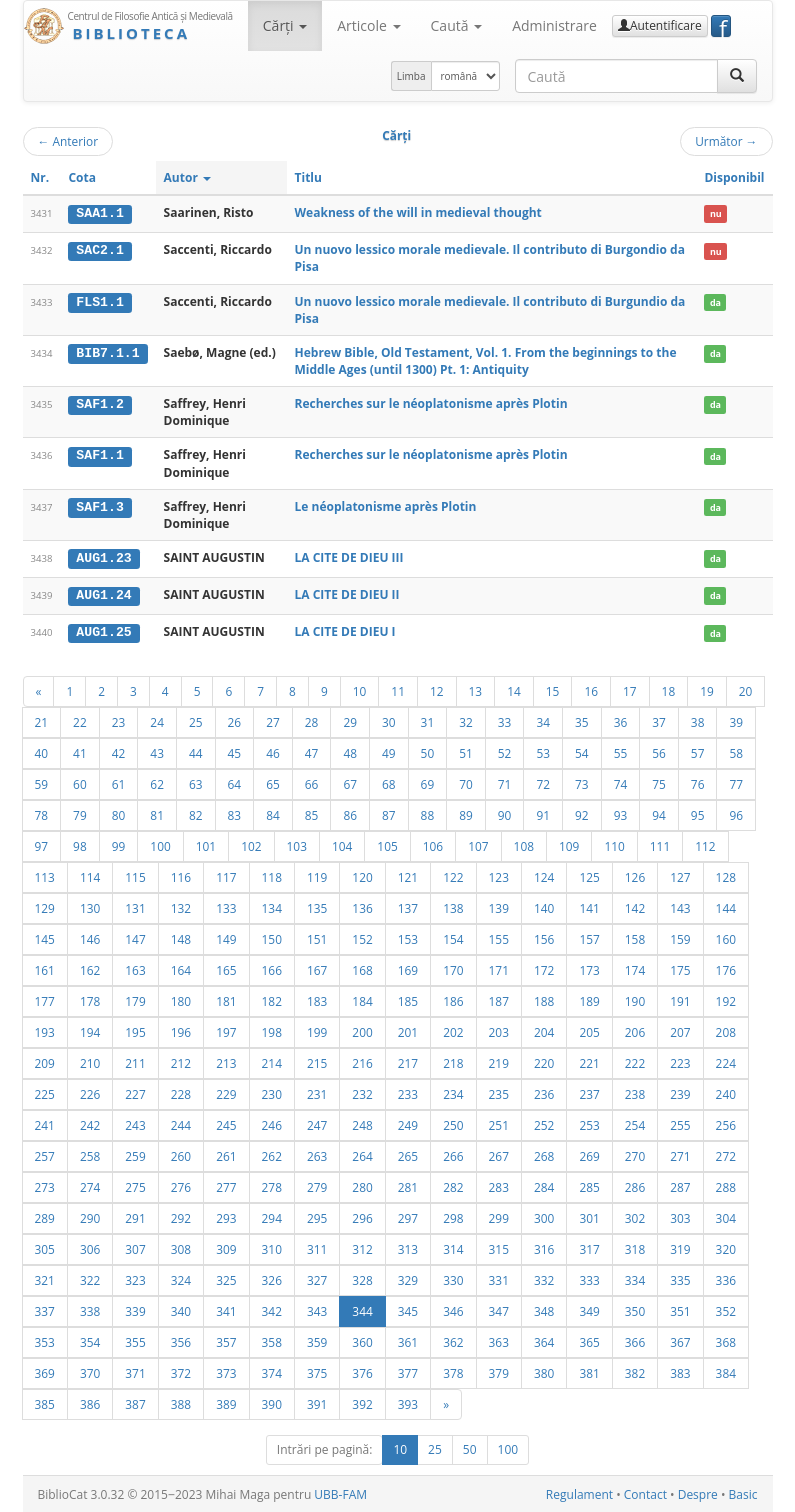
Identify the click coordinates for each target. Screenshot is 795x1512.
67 (350, 783)
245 (226, 1124)
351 (680, 1310)
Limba (411, 76)
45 (235, 752)
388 (181, 1403)
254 (635, 1124)
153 (408, 938)
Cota (82, 177)
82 (196, 814)
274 (90, 1186)
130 (90, 907)
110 (614, 845)
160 (726, 938)
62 (157, 783)
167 (317, 969)
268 (544, 1155)
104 (342, 845)
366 (635, 1341)
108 (524, 845)
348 (544, 1310)
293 (226, 1217)
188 (544, 1000)
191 (680, 1000)
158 (635, 938)
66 (312, 783)
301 (589, 1217)
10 (360, 690)
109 (569, 845)
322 (90, 1279)
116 (181, 876)
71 (505, 783)
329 (408, 1279)
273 (45, 1186)
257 (45, 1155)
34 (543, 721)
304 (726, 1217)
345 (408, 1310)
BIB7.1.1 (107, 352)
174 (635, 969)
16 (591, 690)
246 (272, 1124)
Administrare (554, 25)
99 (119, 845)
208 (726, 1031)
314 (453, 1248)
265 (408, 1155)
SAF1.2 (99, 404)
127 (680, 876)
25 (196, 721)
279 (317, 1186)
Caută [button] (457, 25)
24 (157, 721)
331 (499, 1279)
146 (90, 938)
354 (90, 1341)
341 (226, 1310)
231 (317, 1093)
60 (80, 783)
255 (680, 1124)
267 (499, 1155)
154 (453, 938)
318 (635, 1248)
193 (45, 1031)
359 (317, 1341)
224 (726, 1062)
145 (45, 938)
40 (42, 752)
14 (514, 690)
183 (317, 1000)
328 (362, 1279)
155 (499, 938)
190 (635, 1000)
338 (90, 1310)
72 (543, 783)
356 (181, 1341)
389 (226, 1403)
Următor (726, 141)
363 (499, 1341)
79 (80, 814)
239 (680, 1093)
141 (589, 907)
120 (362, 876)
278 (272, 1186)
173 (589, 969)
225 (45, 1093)
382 (635, 1372)
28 (312, 721)
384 (726, 1372)
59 (42, 783)
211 (135, 1062)
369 (45, 1372)
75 (659, 783)
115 (135, 876)
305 (45, 1248)
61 (119, 783)
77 (736, 783)
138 (453, 907)
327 (317, 1279)
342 (272, 1310)
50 (428, 752)
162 (90, 969)
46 (273, 752)
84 (273, 814)
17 (630, 690)
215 (317, 1062)
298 (453, 1217)
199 (317, 1031)
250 (453, 1124)
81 (157, 814)
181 (226, 1000)
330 (453, 1279)
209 (45, 1062)
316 (544, 1248)
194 (90, 1031)
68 (389, 783)
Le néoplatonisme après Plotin (386, 505)
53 (543, 752)
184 (362, 1000)
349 (589, 1310)
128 (726, 876)
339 (135, 1310)
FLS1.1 (99, 301)
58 (736, 752)
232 (362, 1093)
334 (635, 1279)
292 (181, 1217)
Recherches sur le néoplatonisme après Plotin (431, 403)
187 (499, 1000)
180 (181, 1000)
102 (251, 845)
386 (90, 1403)
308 (181, 1248)
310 (272, 1248)
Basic (743, 1493)
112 (705, 845)
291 (135, 1217)
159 (680, 938)
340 (181, 1310)
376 (362, 1372)
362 (453, 1341)
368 (726, 1341)
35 (582, 721)
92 (582, 814)
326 (272, 1279)
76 (698, 783)
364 (544, 1341)
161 (45, 969)
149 (226, 938)
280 (362, 1186)
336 (726, 1279)
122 (453, 876)
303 (680, 1217)
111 (660, 845)
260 (181, 1155)
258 (90, 1155)
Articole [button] (368, 25)
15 (553, 690)
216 (362, 1062)
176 (726, 969)
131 (135, 907)
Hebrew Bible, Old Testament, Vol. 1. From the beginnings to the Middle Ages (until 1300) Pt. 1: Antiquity (486, 360)
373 (226, 1372)
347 (499, 1310)
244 (181, 1124)
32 (466, 721)
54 (582, 752)
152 (362, 938)
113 (45, 876)
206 (635, 1031)
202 (453, 1031)
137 (408, 907)
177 (45, 1000)
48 (350, 752)
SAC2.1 (99, 250)
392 (362, 1403)
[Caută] (737, 76)
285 (589, 1186)
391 (317, 1403)
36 (621, 721)
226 (90, 1093)
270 (635, 1155)
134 (272, 907)
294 (272, 1217)
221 (589, 1062)
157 (589, 938)
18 (669, 690)
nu (716, 213)
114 (90, 876)
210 (90, 1062)
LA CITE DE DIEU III (349, 557)
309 (226, 1248)
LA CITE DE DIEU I (345, 630)
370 (90, 1372)
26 (235, 721)
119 (317, 876)
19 (707, 690)
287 (680, 1186)
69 (428, 783)
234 (453, 1093)
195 (135, 1031)
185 (408, 1000)
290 (90, 1217)
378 (453, 1372)
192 (726, 1000)
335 (680, 1279)
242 (90, 1124)
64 (235, 783)
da (715, 301)
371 (135, 1372)
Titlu (308, 177)
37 (659, 721)
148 (181, 938)
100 (160, 845)
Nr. (40, 177)
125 (589, 876)
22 (80, 721)
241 (45, 1124)
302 (635, 1217)
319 (680, 1248)
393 (408, 1403)
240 (726, 1093)
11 (398, 690)
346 (453, 1310)
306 (90, 1248)
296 (362, 1217)
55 (621, 752)
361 (408, 1341)
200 (362, 1031)
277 (226, 1186)
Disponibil (734, 177)
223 (680, 1062)
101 (206, 845)
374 (272, 1372)
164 (181, 969)
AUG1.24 (103, 594)
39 (736, 721)
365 (589, 1341)
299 (499, 1217)
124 (544, 876)
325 (226, 1279)
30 (389, 721)
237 (589, 1093)
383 (680, 1372)
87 (389, 814)
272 (726, 1155)
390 (272, 1403)
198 (272, 1031)
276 (181, 1186)
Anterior (68, 141)
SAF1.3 (99, 506)
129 (45, 907)
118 (272, 876)
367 (680, 1341)
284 (544, 1186)
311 (317, 1248)
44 (196, 752)
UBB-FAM (340, 1493)
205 (589, 1031)
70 (466, 783)
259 (135, 1155)
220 (544, 1062)
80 (119, 814)
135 (317, 907)
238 (635, 1093)
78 (42, 814)
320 (726, 1248)
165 (226, 969)
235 (499, 1093)
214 (272, 1062)
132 (181, 907)
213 (226, 1062)
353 (45, 1341)
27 (273, 721)
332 (544, 1279)
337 (45, 1310)
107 (478, 845)
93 (621, 814)
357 (226, 1341)
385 (45, 1403)
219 (499, 1062)
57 (698, 752)
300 (544, 1217)
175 (680, 969)
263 (317, 1155)
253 (589, 1124)
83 (235, 814)
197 (226, 1031)
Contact (645, 1493)
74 (621, 783)
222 (635, 1062)
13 (476, 690)
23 (119, 721)
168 (362, 969)
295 (317, 1217)
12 (437, 690)
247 (317, 1124)
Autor (187, 177)
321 (45, 1279)
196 (181, 1031)
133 (226, 907)
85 (312, 814)
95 (698, 814)
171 (499, 969)
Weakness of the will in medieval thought (418, 212)
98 (80, 845)
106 (433, 845)
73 (582, 783)
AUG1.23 (103, 558)
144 (726, 907)
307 (135, 1248)
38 (698, 721)
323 (135, 1279)
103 (297, 845)
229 (226, 1093)
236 (544, 1093)
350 (635, 1310)
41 (80, 752)
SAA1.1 (99, 213)
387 (135, 1403)
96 (736, 814)
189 (589, 1000)
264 (362, 1155)
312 (362, 1248)
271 (680, 1155)
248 (362, 1124)
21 (42, 721)
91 (543, 814)
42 (119, 752)
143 (680, 907)
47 (312, 752)
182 (272, 1000)
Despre (698, 1493)
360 (362, 1341)
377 (408, 1372)
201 (408, 1031)
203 (499, 1031)
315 (499, 1248)
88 (428, 814)
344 (362, 1310)
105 (387, 845)
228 (181, 1093)
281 (408, 1186)
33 (505, 721)
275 (135, 1186)
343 (317, 1310)
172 (544, 969)
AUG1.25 (103, 631)
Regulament (579, 1493)
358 (272, 1341)
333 (589, 1279)
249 (408, 1124)
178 (90, 1000)
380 (544, 1372)
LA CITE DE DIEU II (347, 593)
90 (505, 814)
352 (726, 1310)
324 (181, 1279)
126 (635, 876)
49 (389, 752)
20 (746, 690)
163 (135, 969)
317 (589, 1248)
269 (589, 1155)
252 (544, 1124)
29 (350, 721)
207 (680, 1031)
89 (466, 814)
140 (544, 907)
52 (505, 752)
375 (317, 1372)
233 (408, 1093)
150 (272, 938)
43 (157, 752)
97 (42, 845)
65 (273, 783)
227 (135, 1093)
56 (659, 752)
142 (635, 907)
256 (726, 1124)
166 (272, 969)
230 (272, 1093)
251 (499, 1124)
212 (181, 1062)
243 (135, 1124)
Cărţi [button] (285, 25)
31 (428, 721)
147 (135, 938)
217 (408, 1062)
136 (362, 907)
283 (499, 1186)
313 (408, 1248)
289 (45, 1217)
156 (544, 938)
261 (226, 1155)
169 (408, 969)
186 (453, 1000)
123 (499, 876)
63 (196, 783)
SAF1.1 (99, 455)
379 (499, 1372)
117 (226, 876)
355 (135, 1341)
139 (499, 907)
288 (726, 1186)
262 (272, 1155)
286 (635, 1186)
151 (317, 938)
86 (350, 814)
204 (544, 1031)
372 (181, 1372)
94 (659, 814)
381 (589, 1372)
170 (453, 969)
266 (453, 1155)
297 (408, 1217)
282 (453, 1186)
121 (408, 876)
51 (466, 752)
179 (135, 1000)
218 (453, 1062)
